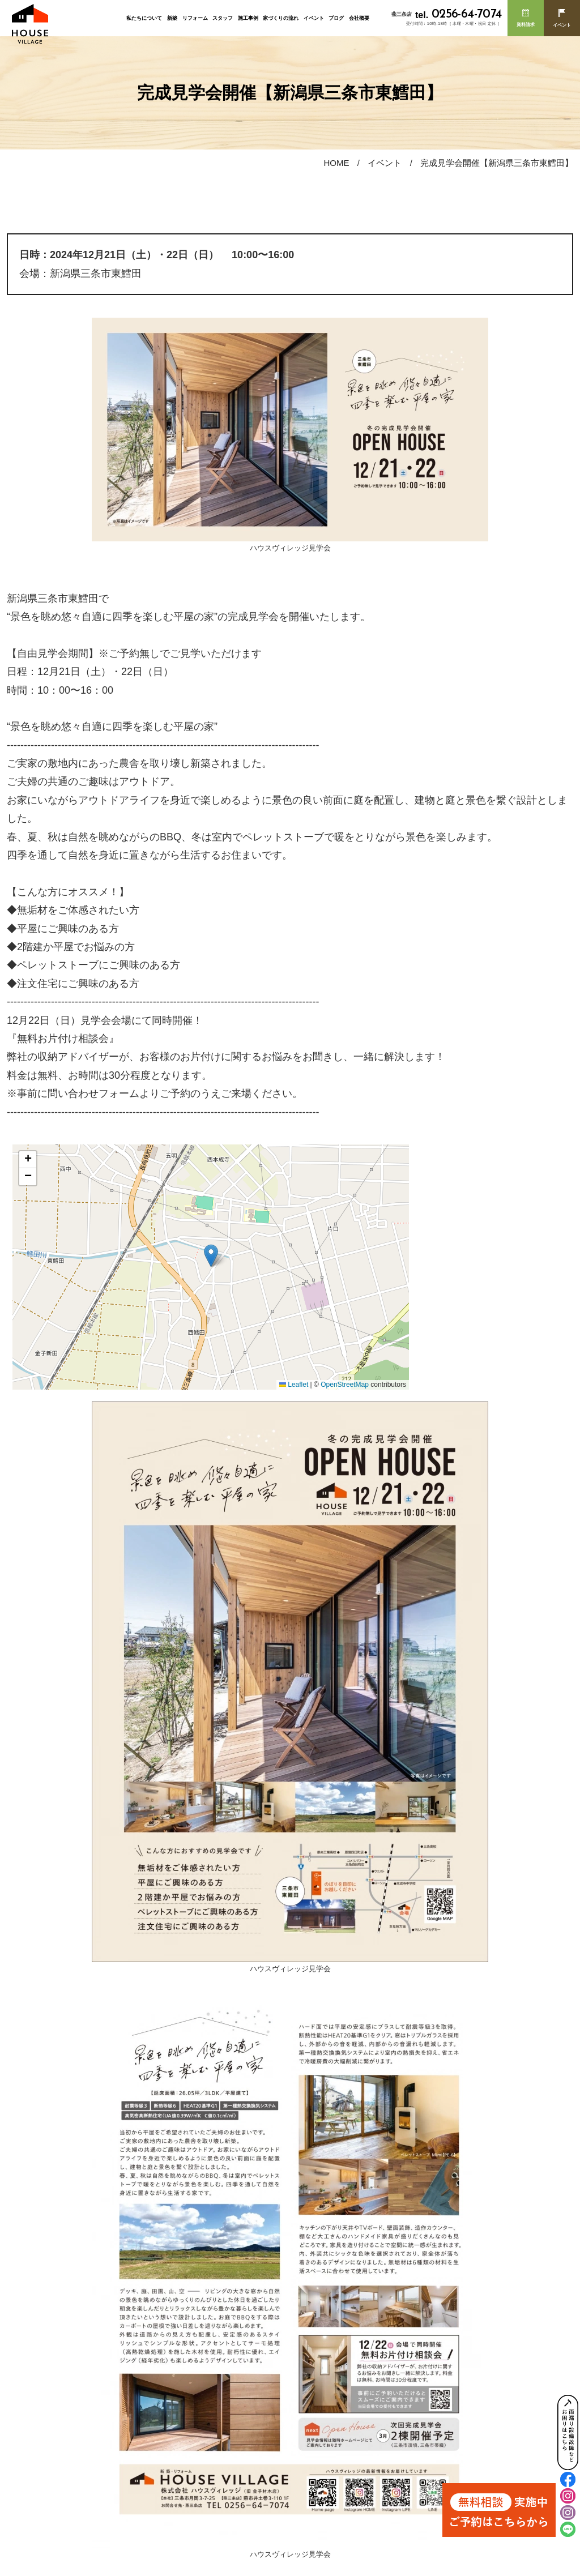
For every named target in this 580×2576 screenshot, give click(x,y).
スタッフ (222, 18)
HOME (336, 163)
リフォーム (195, 18)
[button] (211, 1255)
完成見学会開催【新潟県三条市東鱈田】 (496, 163)
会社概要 (359, 18)
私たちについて (144, 18)
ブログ (336, 18)
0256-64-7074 (458, 14)
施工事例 (248, 18)
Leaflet (293, 1385)
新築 (172, 18)
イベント (314, 18)
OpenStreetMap (345, 1385)
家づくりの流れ (280, 18)
